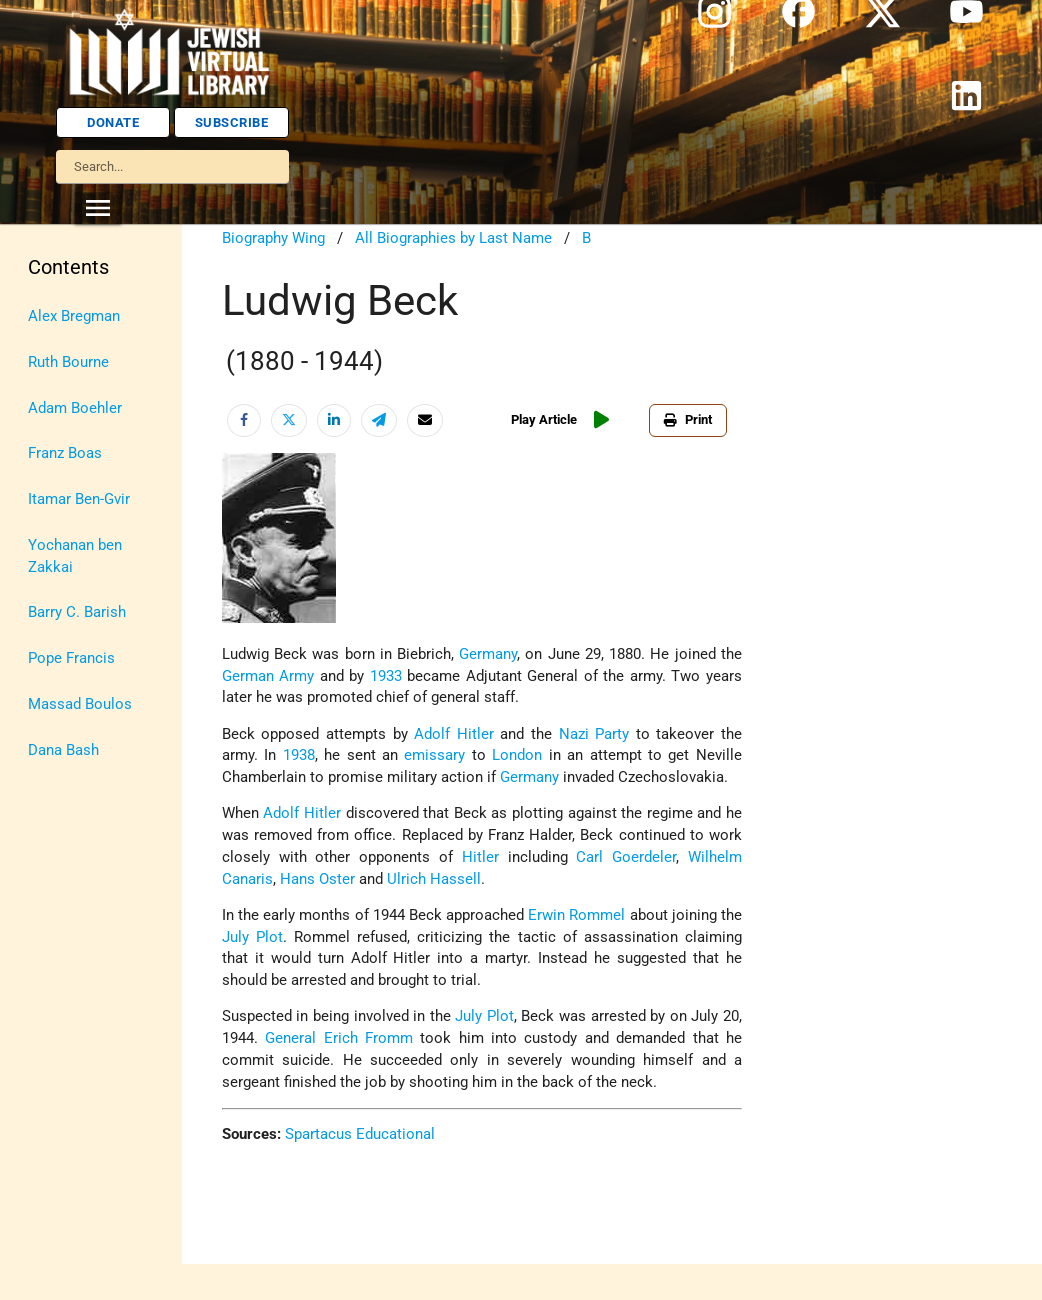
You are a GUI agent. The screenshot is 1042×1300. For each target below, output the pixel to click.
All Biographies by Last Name (453, 238)
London (517, 755)
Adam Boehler (75, 408)
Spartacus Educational (360, 1134)
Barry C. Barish (77, 612)
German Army (268, 676)
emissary (434, 755)
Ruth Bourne (68, 362)
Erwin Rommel (576, 915)
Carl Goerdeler (626, 857)
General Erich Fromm (339, 1038)
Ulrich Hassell (434, 879)
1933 (386, 676)
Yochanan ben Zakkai (75, 556)
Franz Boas (65, 453)
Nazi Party (594, 734)
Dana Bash (63, 750)
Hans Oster (315, 879)
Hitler (480, 857)
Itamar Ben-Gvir (79, 499)
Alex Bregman (74, 316)
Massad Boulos (80, 704)
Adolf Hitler (454, 734)
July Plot (252, 937)
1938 (299, 755)
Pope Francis (71, 658)
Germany (488, 654)
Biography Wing (273, 238)
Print (688, 419)
